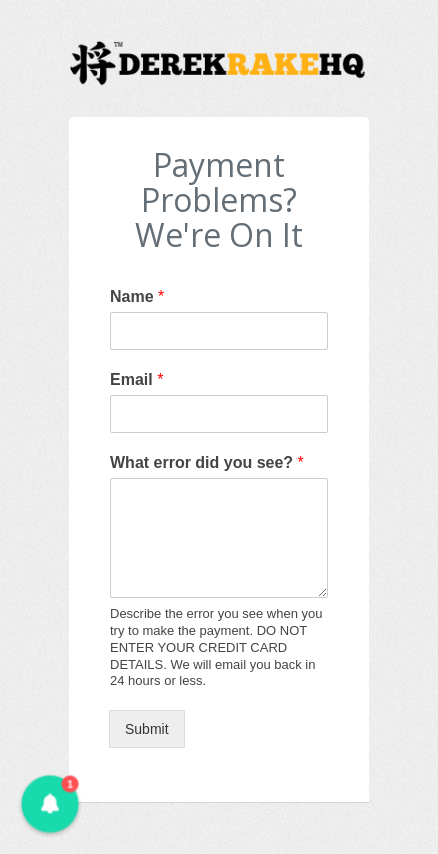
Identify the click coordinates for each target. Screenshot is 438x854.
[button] (49, 803)
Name (137, 296)
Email (136, 379)
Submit (147, 729)
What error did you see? (207, 462)
